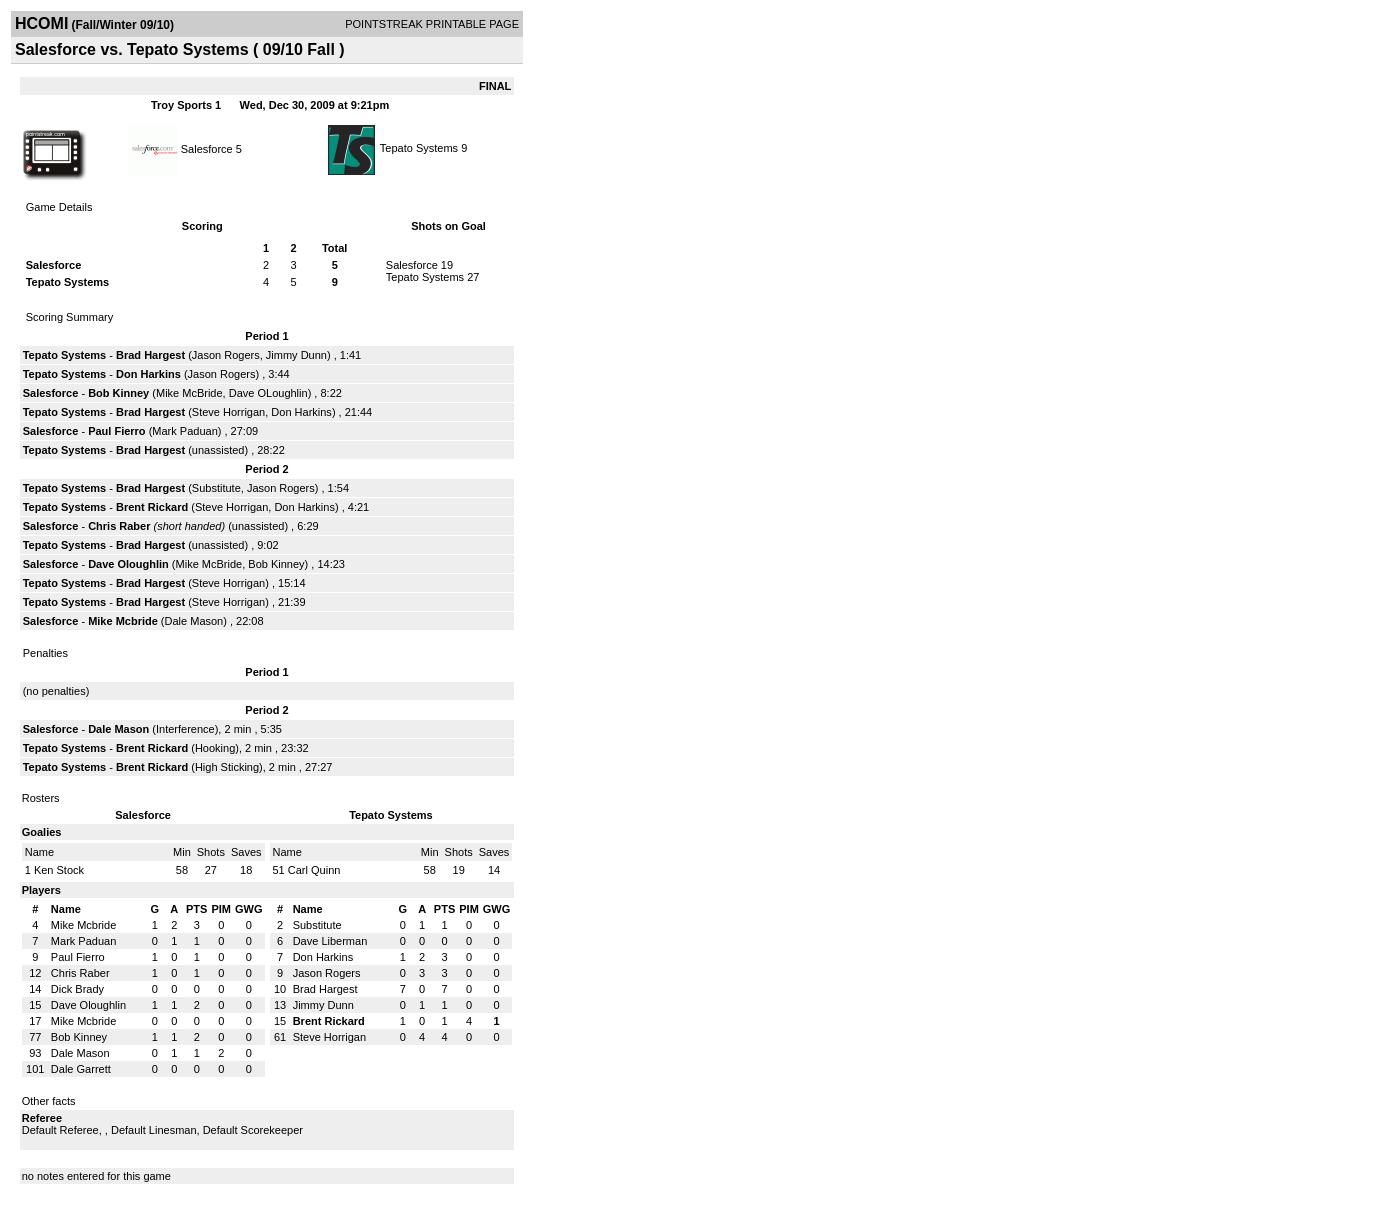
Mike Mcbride (123, 621)
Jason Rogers (226, 355)
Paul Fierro (116, 431)
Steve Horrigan (228, 412)
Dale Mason (194, 621)
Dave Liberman (330, 941)
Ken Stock (59, 870)
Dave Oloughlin (128, 564)
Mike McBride (189, 393)
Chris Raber (119, 526)
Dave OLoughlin (268, 393)
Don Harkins (148, 374)
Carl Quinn (314, 870)
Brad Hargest (150, 355)
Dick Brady (77, 989)
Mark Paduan (184, 431)
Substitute (216, 488)
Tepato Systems (419, 148)
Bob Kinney (118, 393)
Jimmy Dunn (296, 355)
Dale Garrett (81, 1069)
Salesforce (207, 148)
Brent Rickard (152, 507)
